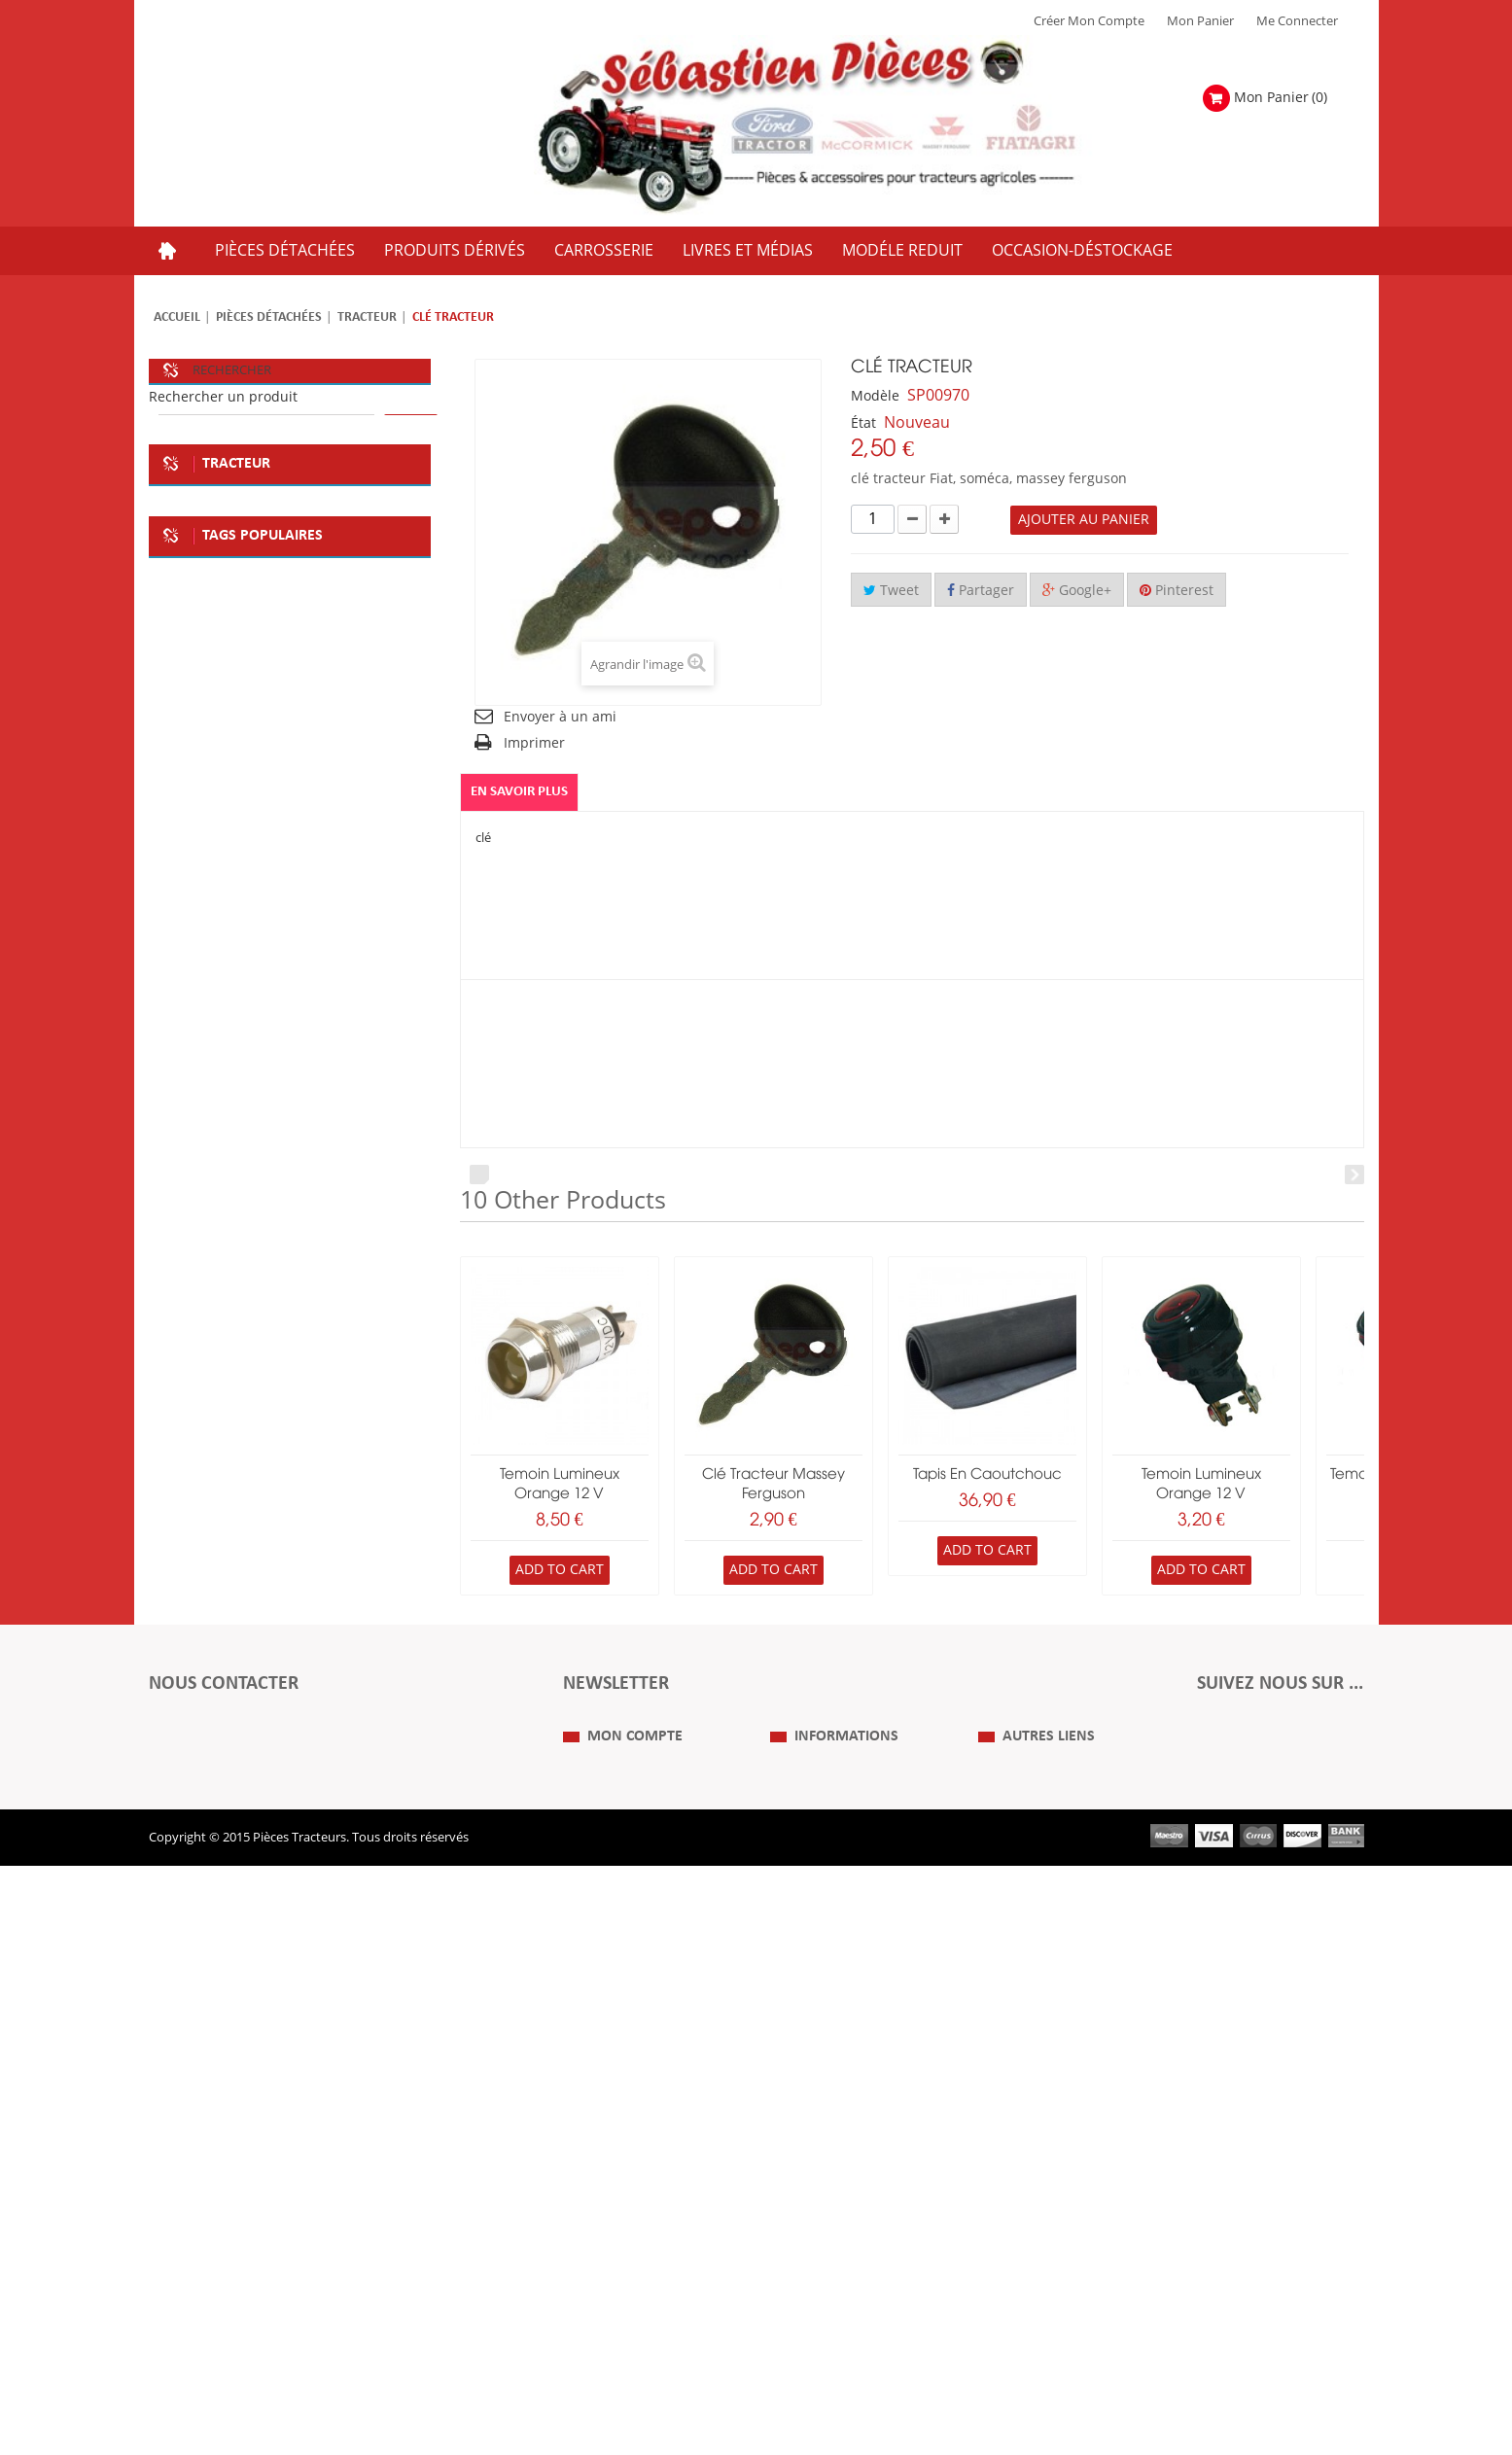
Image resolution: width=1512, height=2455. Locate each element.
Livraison (796, 2268)
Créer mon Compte (1089, 21)
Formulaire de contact (232, 2098)
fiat (173, 1774)
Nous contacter (1023, 2268)
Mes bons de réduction (629, 2297)
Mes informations (614, 2268)
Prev (479, 1174)
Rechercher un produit (223, 397)
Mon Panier (1200, 21)
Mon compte (635, 2143)
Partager (980, 590)
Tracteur (367, 317)
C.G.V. (786, 2239)
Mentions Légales (820, 2210)
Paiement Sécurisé (823, 2297)
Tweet (891, 590)
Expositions (1011, 2210)
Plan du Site (1012, 2181)
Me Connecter (1297, 21)
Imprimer (534, 743)
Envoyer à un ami (560, 717)
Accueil (177, 317)
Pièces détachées (269, 317)
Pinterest (1176, 590)
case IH (185, 1930)
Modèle (875, 396)
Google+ (1076, 590)
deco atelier (197, 1813)
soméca (246, 1774)
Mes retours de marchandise (645, 2210)
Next (1354, 1174)
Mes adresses (602, 2239)
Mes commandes (612, 2181)
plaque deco (344, 1774)
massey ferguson (296, 1930)
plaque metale (313, 1813)
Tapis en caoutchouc (987, 1475)
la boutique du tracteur (231, 1891)
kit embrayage (205, 1852)
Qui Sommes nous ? (827, 2181)
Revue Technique (1027, 2239)
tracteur (362, 1891)
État (863, 423)
